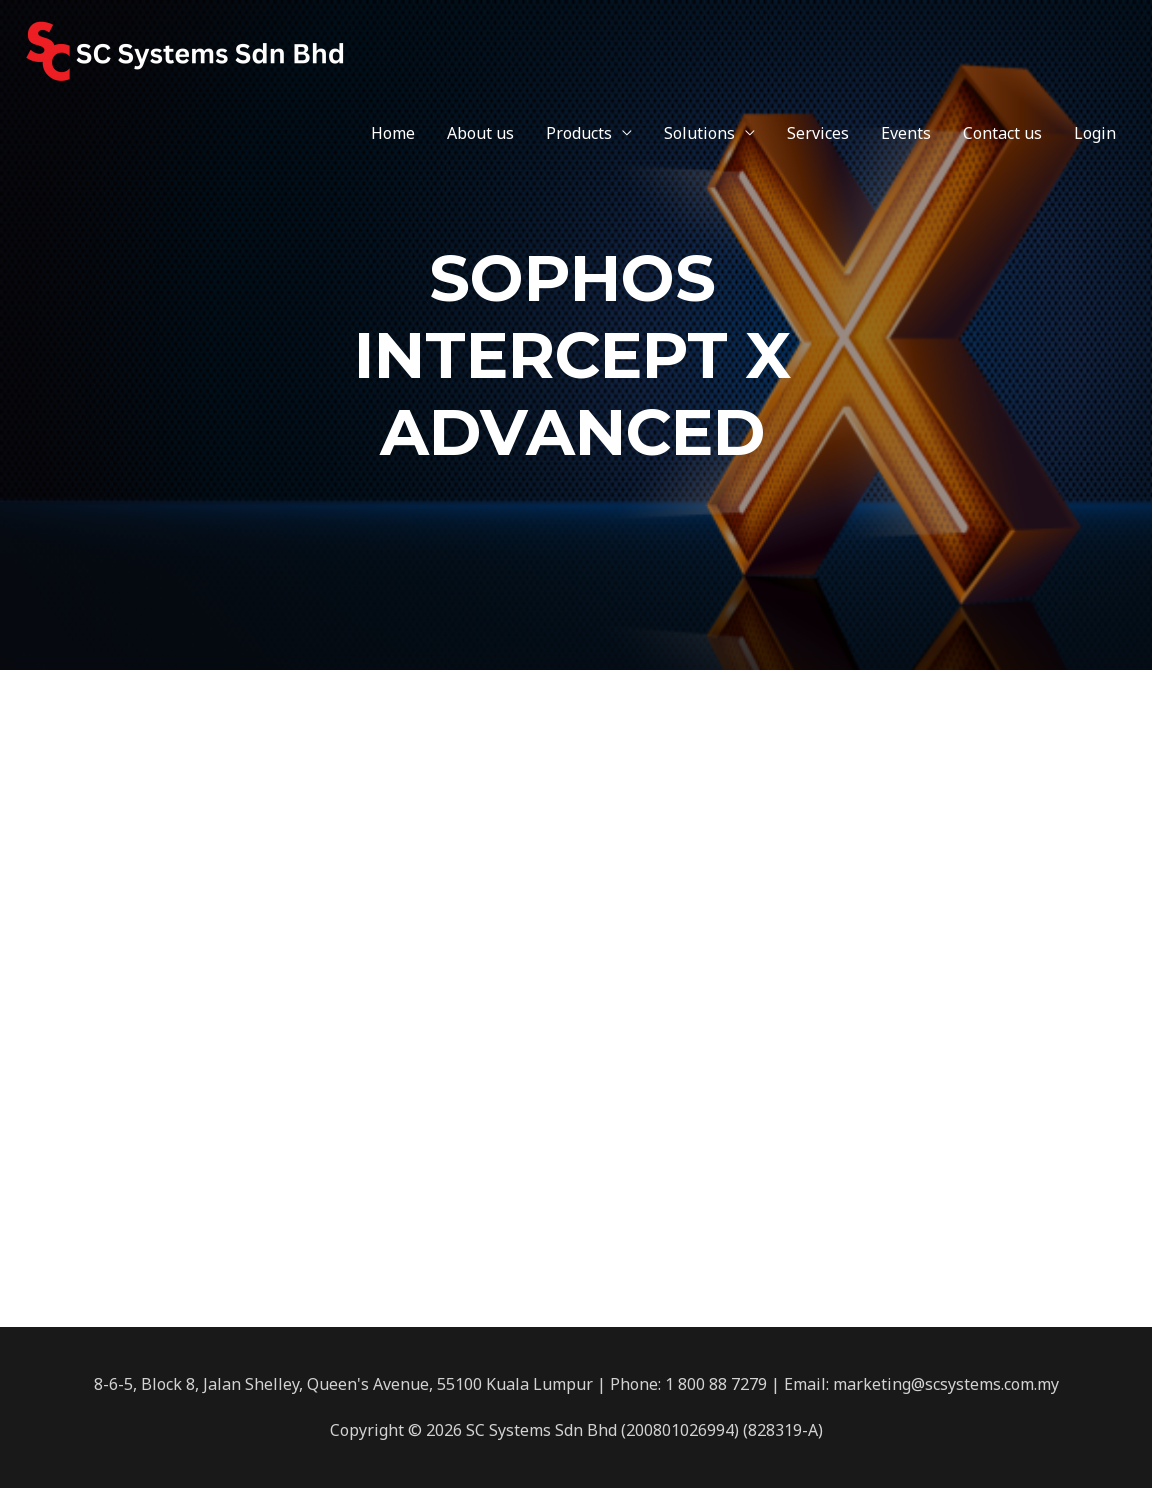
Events (906, 133)
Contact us (1002, 133)
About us (480, 133)
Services (818, 133)
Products (579, 133)
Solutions (699, 133)
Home (393, 133)
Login (1095, 133)
